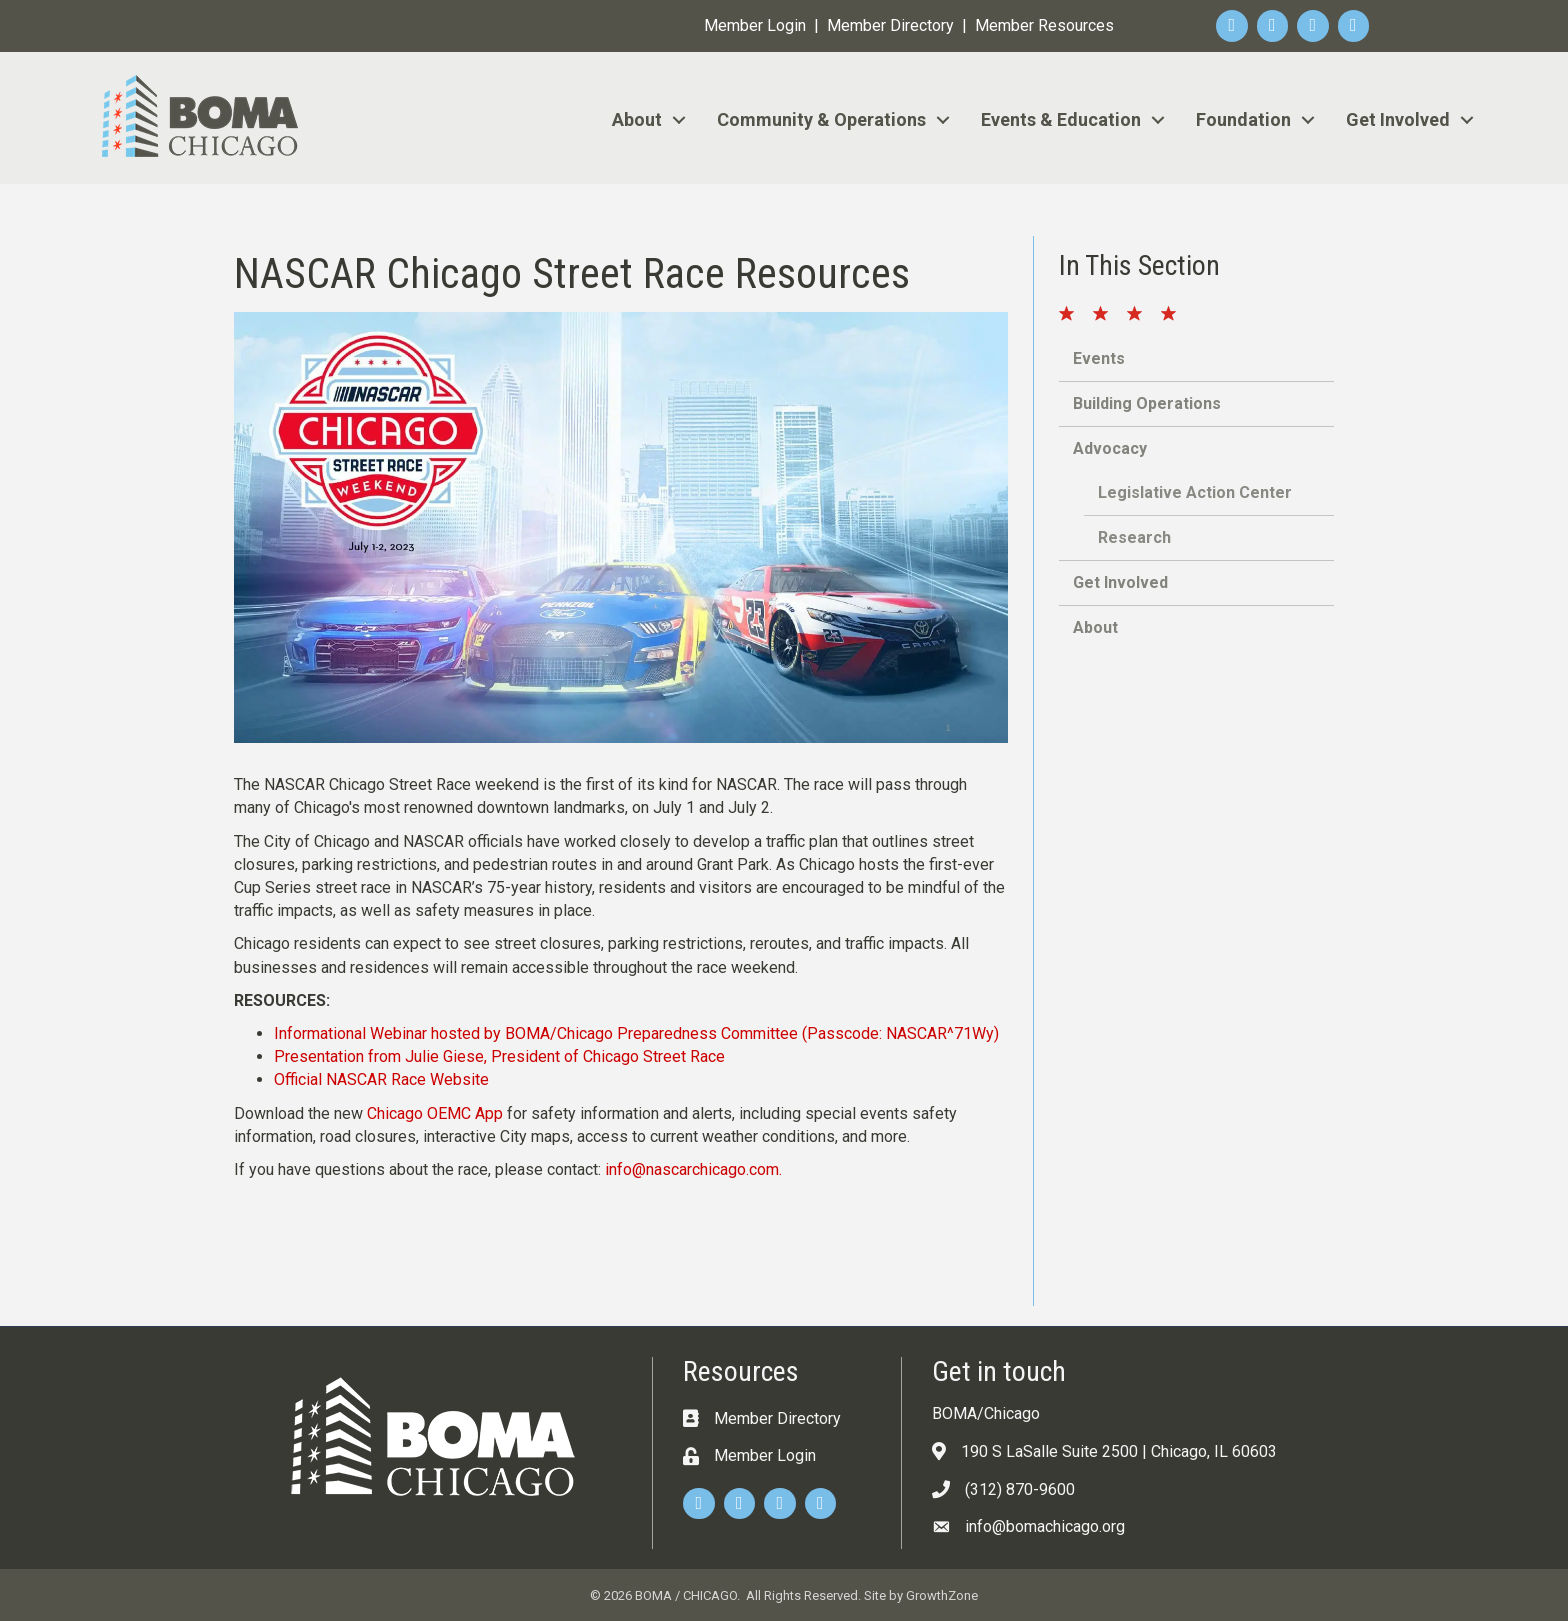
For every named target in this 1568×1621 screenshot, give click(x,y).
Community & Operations (821, 119)
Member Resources (1044, 25)
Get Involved (1398, 119)
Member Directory (890, 25)
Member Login (755, 25)
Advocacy (1110, 448)
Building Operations (1147, 403)
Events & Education (1061, 119)
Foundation (1243, 119)
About (637, 119)
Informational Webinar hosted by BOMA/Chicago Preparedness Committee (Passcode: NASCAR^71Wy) (636, 1033)
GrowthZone (942, 1595)
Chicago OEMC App (435, 1113)
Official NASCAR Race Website (381, 1079)
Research (1134, 537)
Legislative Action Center (1195, 492)
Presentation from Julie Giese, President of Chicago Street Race (499, 1056)
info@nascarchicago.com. (693, 1169)
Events (1099, 358)
